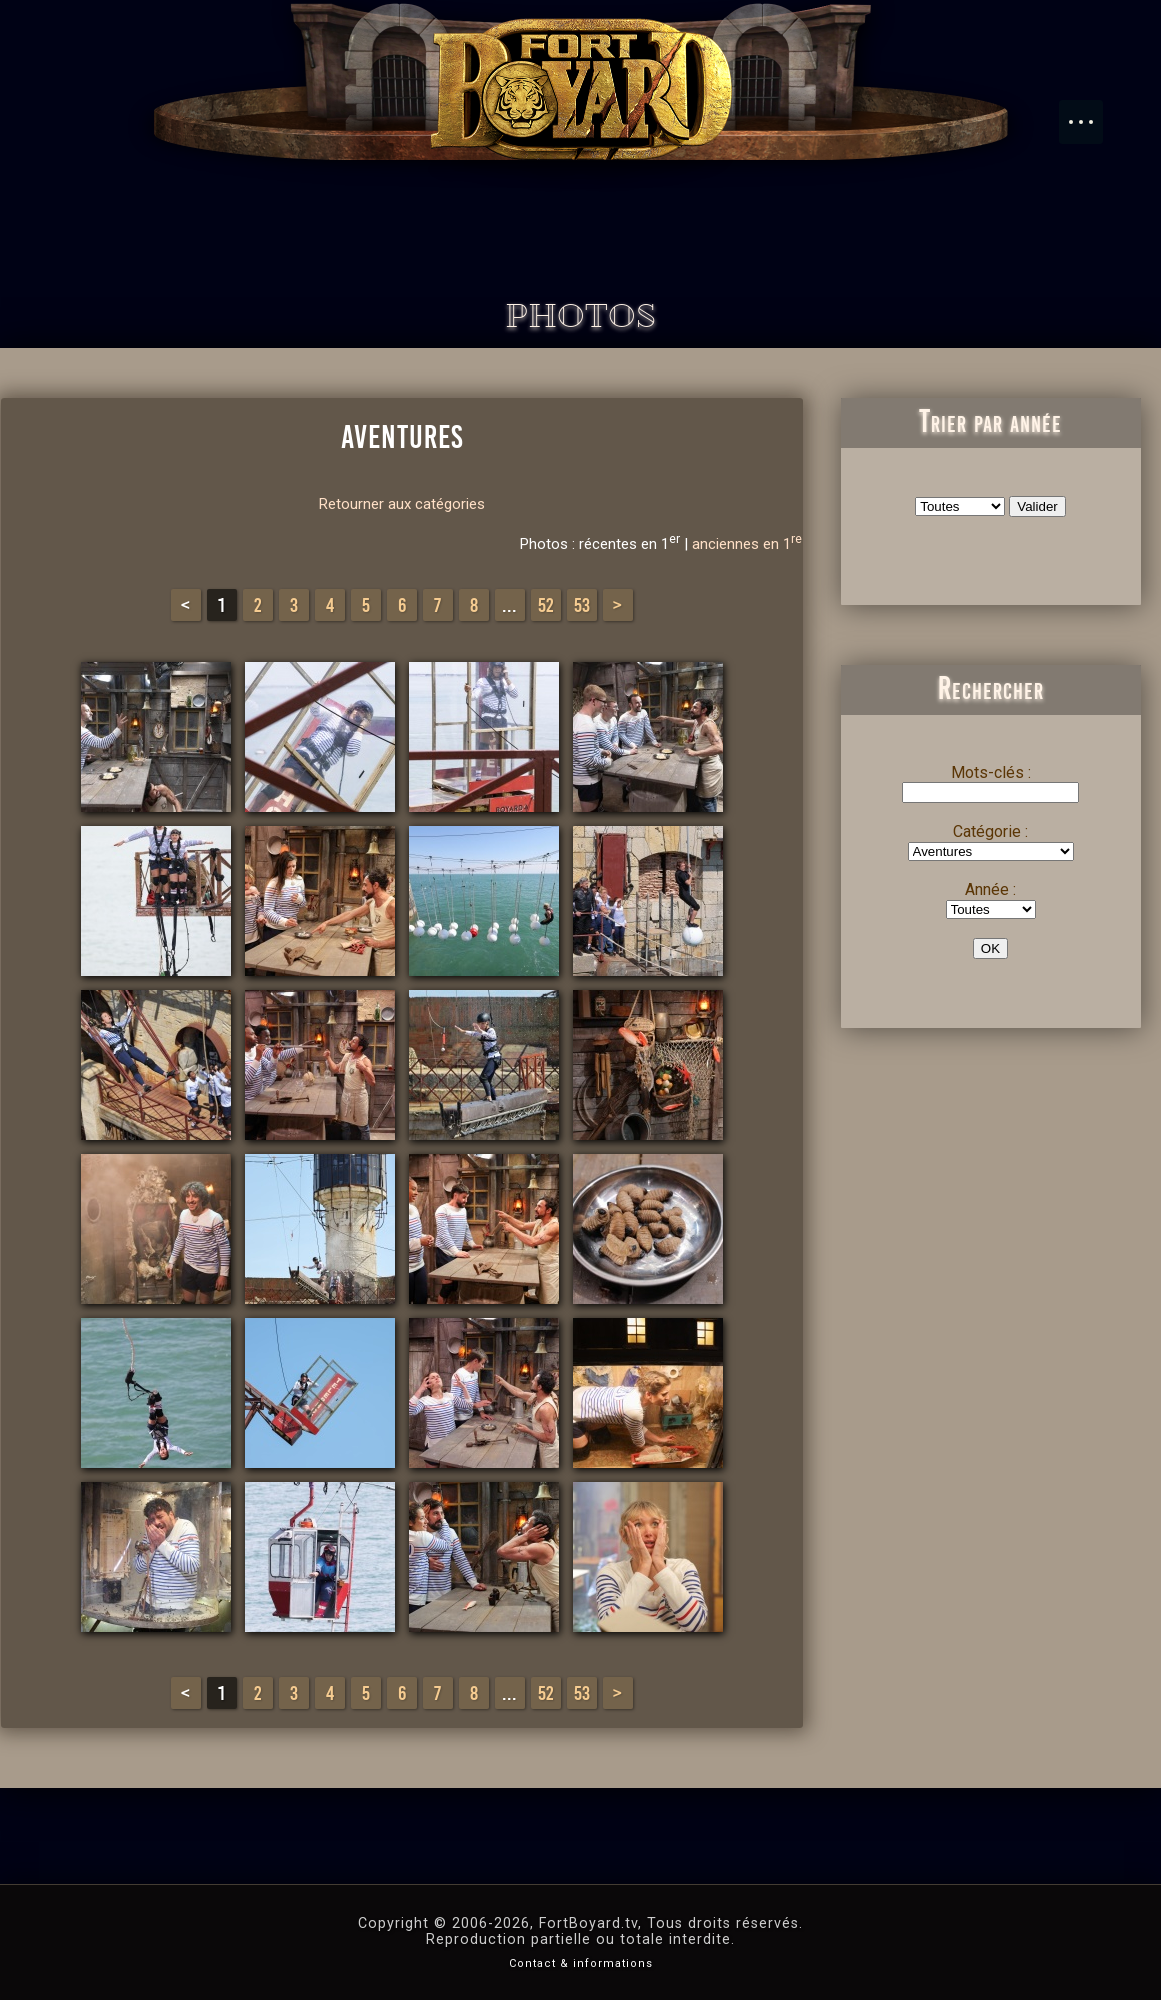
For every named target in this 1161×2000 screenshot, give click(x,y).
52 (546, 605)
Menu (1091, 112)
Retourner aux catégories (402, 504)
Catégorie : (990, 831)
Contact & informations (581, 1963)
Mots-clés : (991, 772)
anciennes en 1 (747, 544)
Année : (990, 889)
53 (582, 605)
